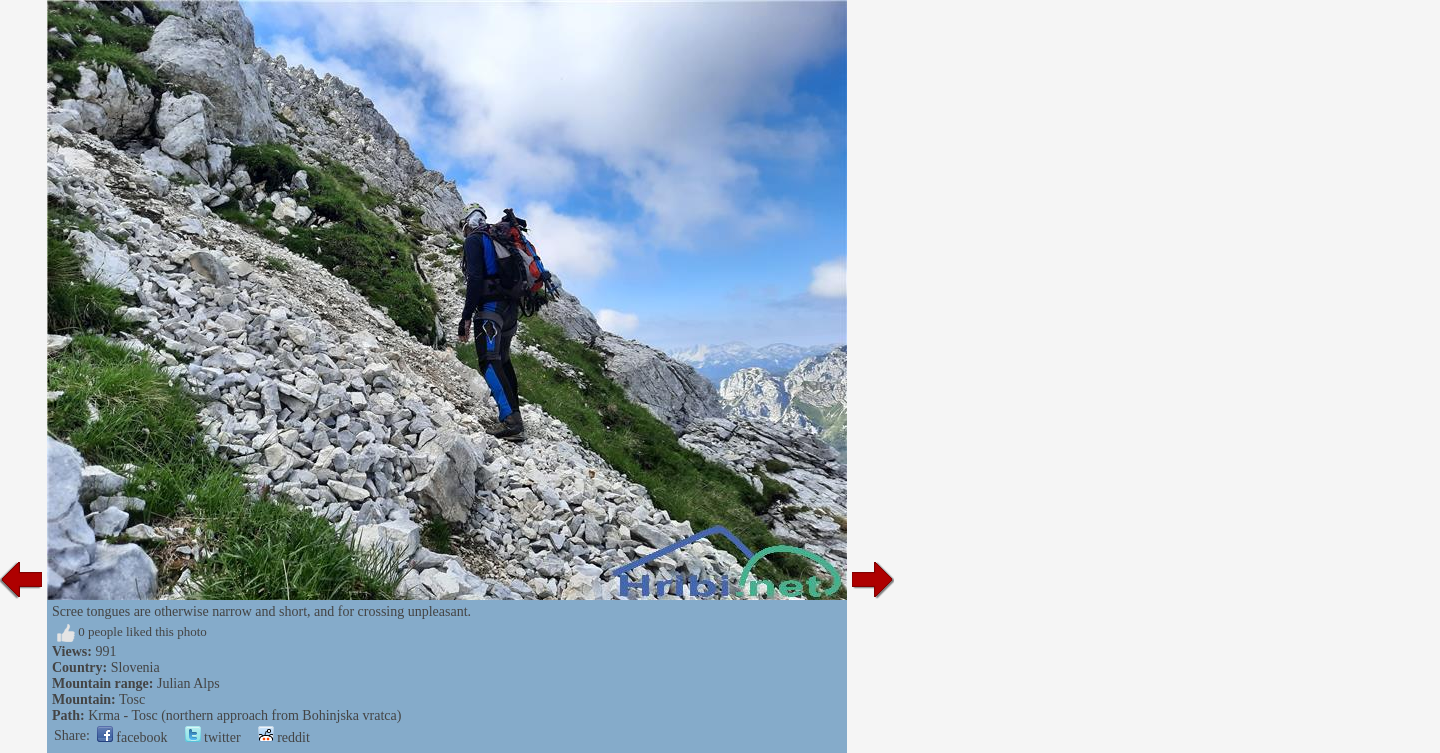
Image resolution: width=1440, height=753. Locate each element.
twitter (213, 737)
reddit (284, 737)
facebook (132, 737)
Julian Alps (188, 683)
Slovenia (135, 667)
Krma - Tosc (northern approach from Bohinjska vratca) (244, 715)
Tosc (132, 699)
